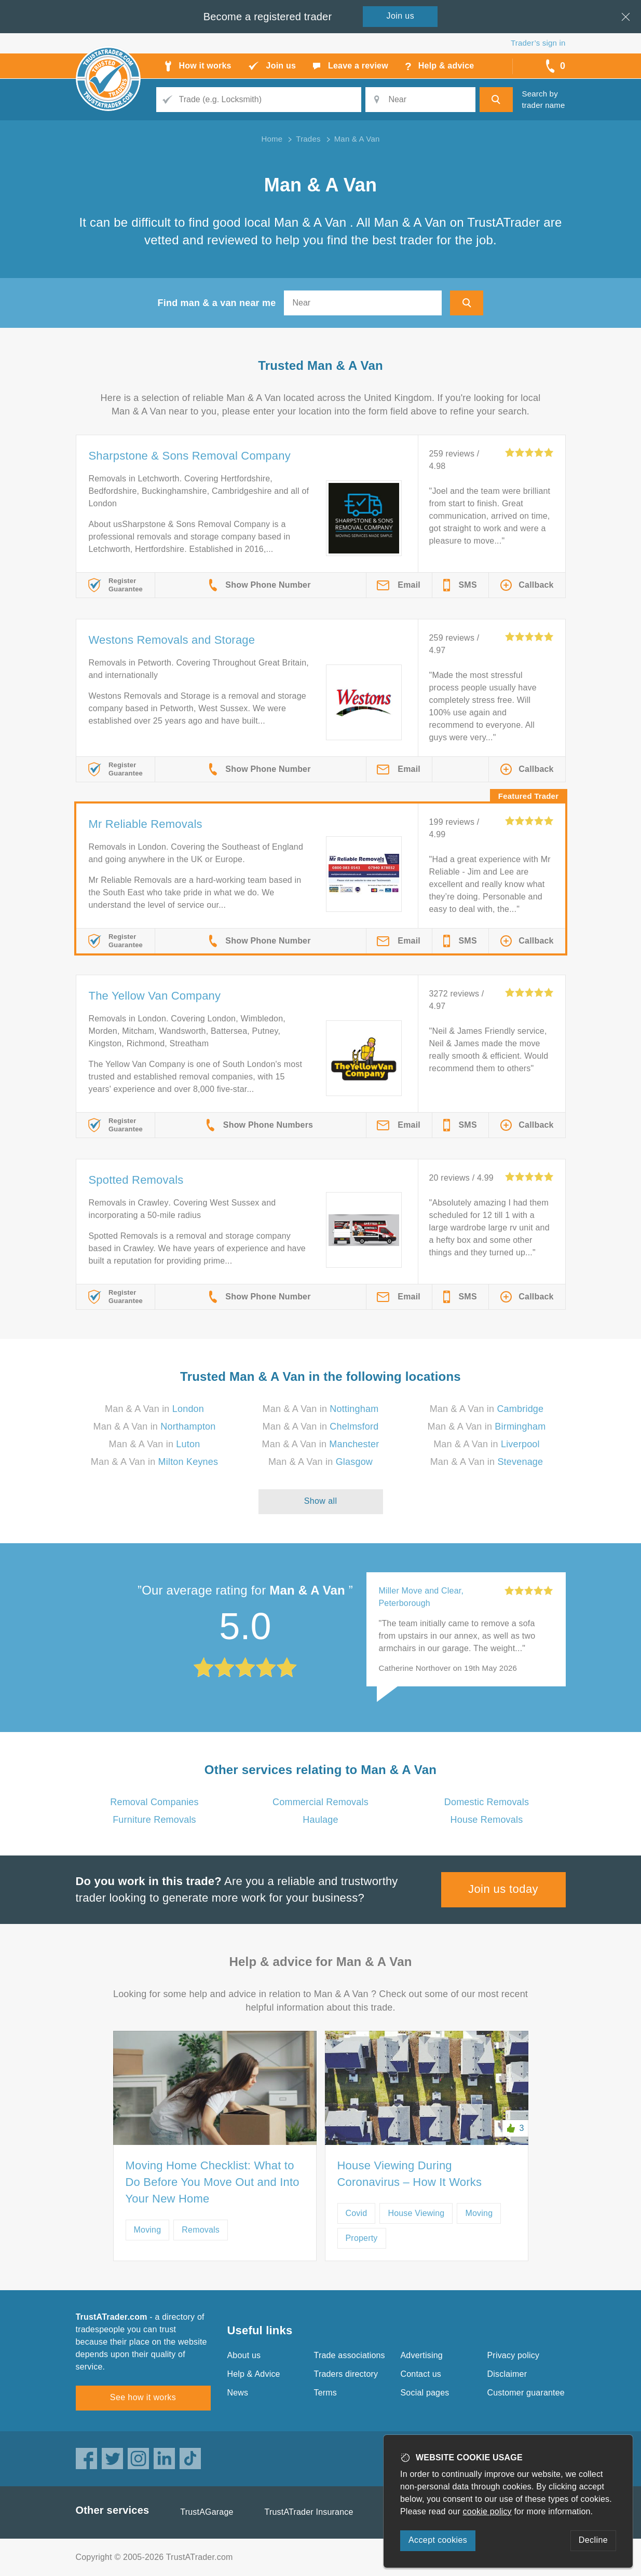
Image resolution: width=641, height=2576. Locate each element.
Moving (147, 2229)
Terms (325, 2392)
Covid (356, 2213)
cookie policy (487, 2511)
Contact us (421, 2374)
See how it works (143, 2397)
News (238, 2392)
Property (362, 2238)
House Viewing (416, 2213)
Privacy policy (513, 2355)
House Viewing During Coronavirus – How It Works (409, 2174)
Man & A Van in (154, 1409)
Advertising (422, 2355)
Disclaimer (507, 2374)
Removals (201, 2229)
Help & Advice (253, 2374)
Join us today (503, 1888)
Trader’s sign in (538, 42)
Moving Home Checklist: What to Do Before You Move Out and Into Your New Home (212, 2182)
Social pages (425, 2392)
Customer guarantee (526, 2392)
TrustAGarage (206, 2512)
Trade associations (349, 2355)
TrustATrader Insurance (309, 2512)
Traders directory (346, 2374)
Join (401, 15)
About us (244, 2355)
